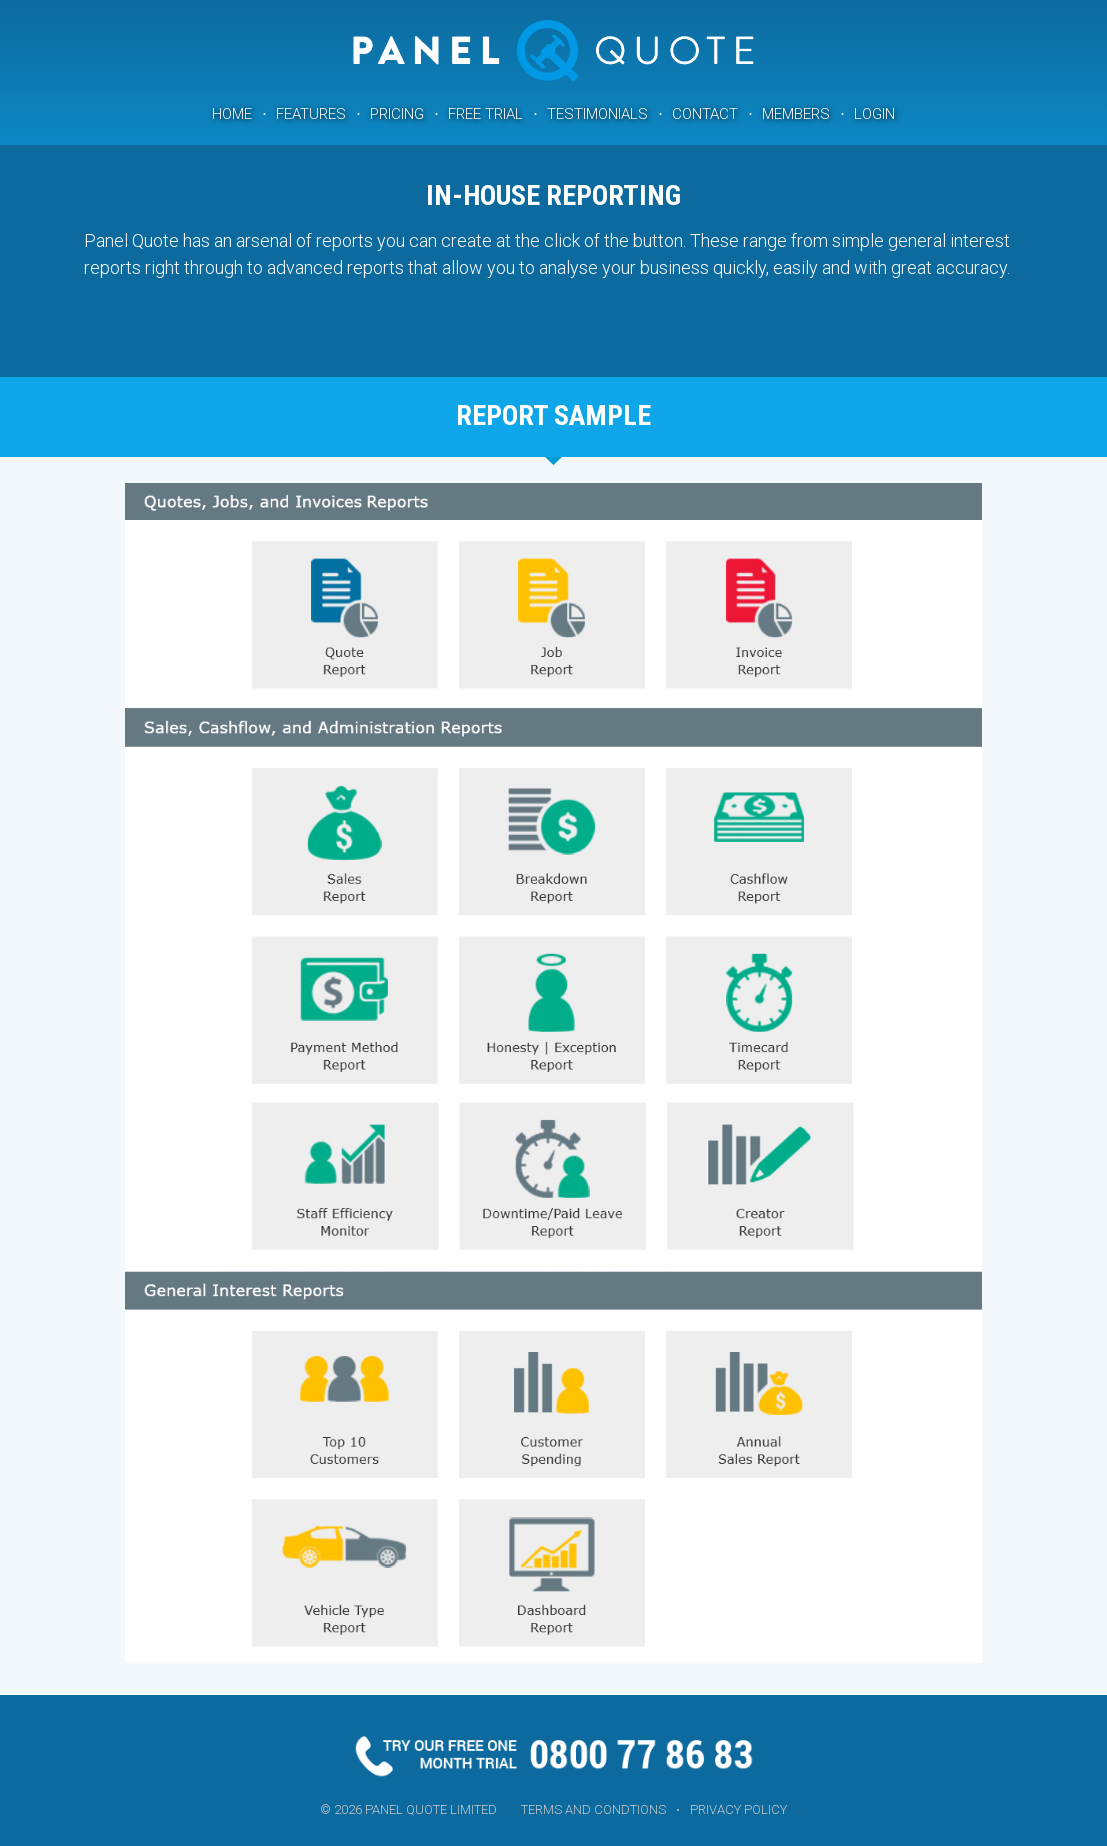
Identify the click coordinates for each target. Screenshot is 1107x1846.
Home (232, 114)
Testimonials (597, 114)
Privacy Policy (738, 1809)
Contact (705, 114)
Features (311, 114)
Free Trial (485, 114)
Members (796, 114)
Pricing (397, 114)
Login (874, 114)
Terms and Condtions (593, 1809)
